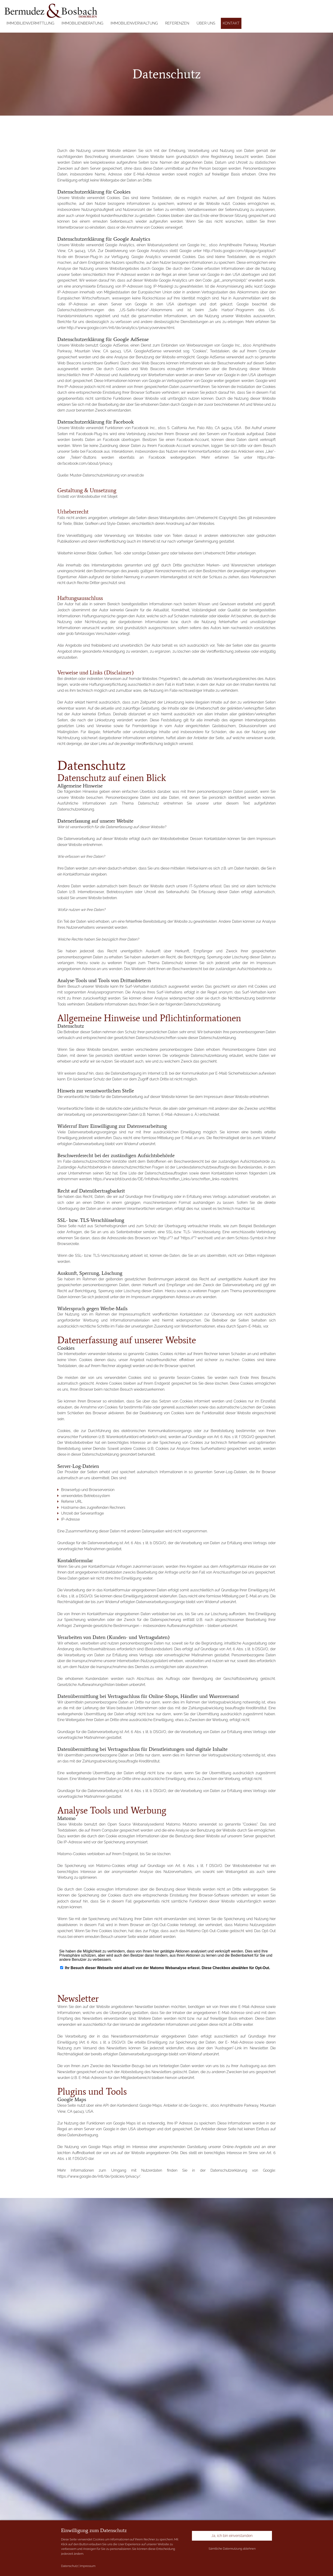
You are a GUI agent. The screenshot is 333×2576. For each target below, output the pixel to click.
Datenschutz (69, 2566)
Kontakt (231, 23)
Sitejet (112, 496)
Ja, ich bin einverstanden (232, 2535)
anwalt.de (135, 475)
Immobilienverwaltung (134, 23)
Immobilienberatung (82, 23)
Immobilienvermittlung (30, 23)
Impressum (88, 2566)
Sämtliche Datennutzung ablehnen (232, 2548)
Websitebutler (88, 496)
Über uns (206, 23)
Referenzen (177, 23)
